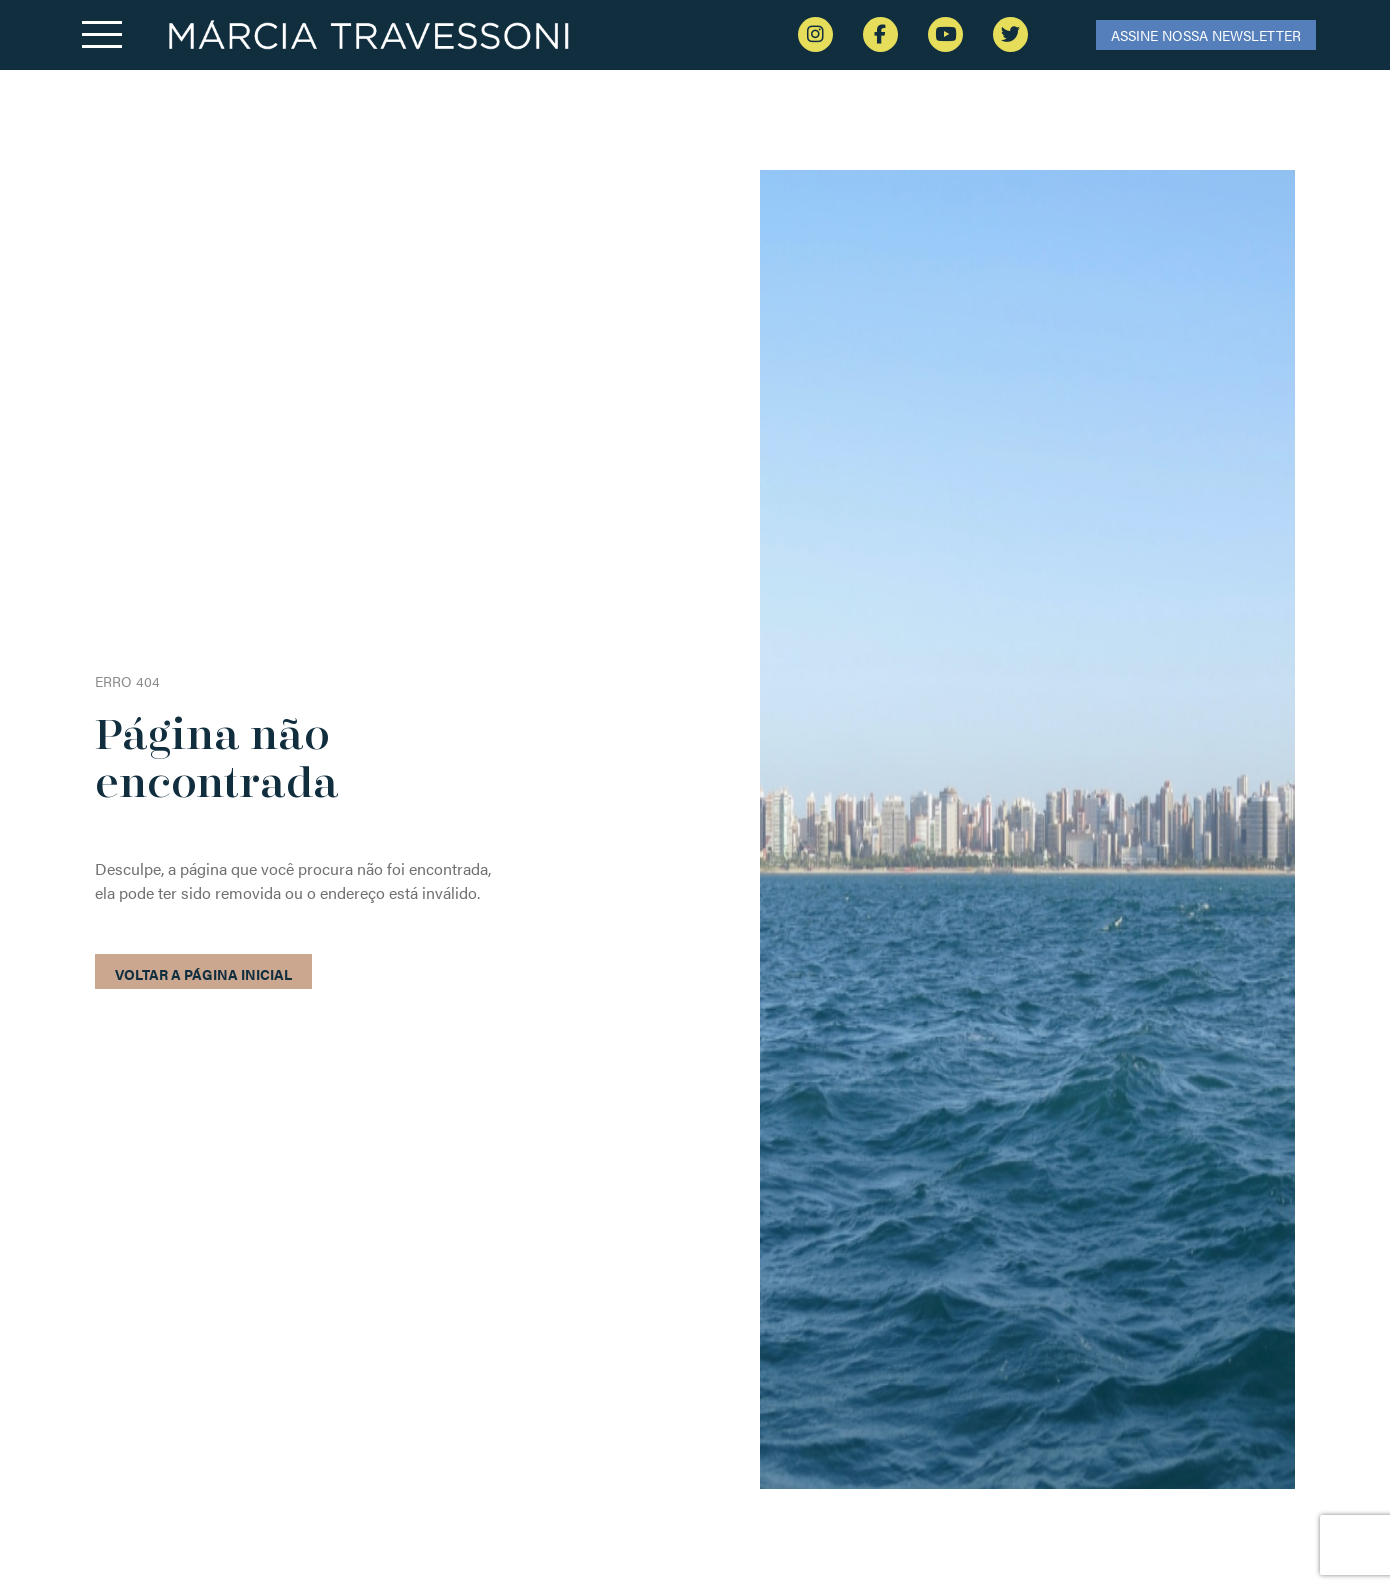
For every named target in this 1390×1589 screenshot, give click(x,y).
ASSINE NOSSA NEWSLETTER (1206, 35)
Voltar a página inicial (203, 974)
